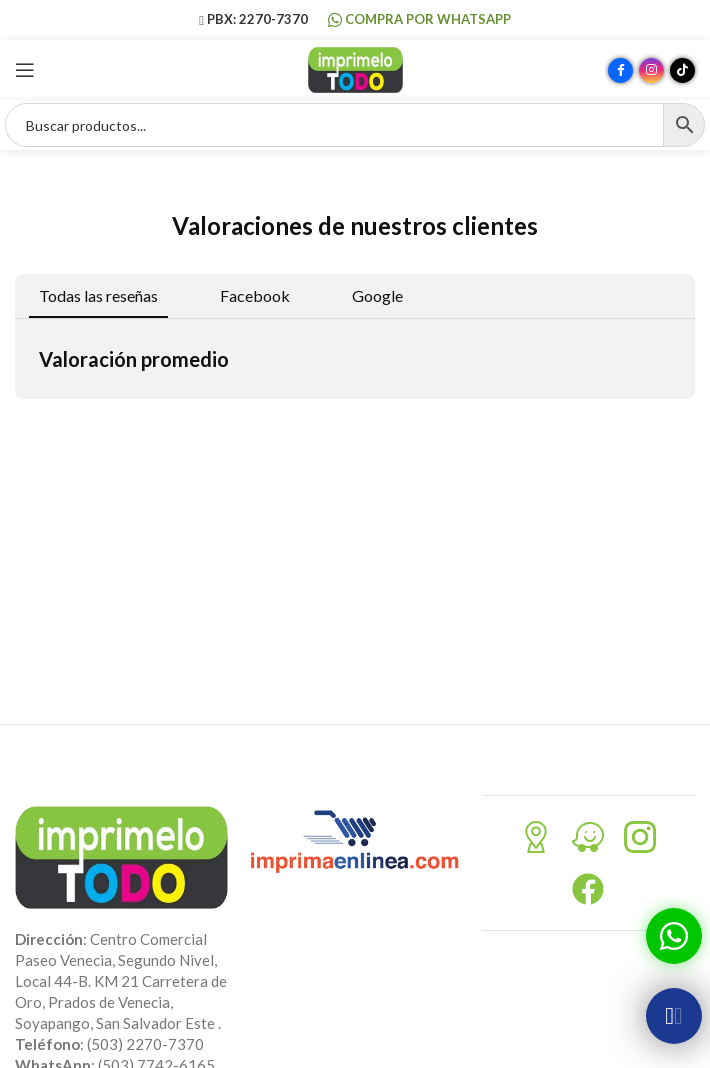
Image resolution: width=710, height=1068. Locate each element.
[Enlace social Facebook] (620, 70)
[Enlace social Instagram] (651, 70)
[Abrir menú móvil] (25, 70)
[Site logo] (355, 68)
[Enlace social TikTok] (682, 70)
